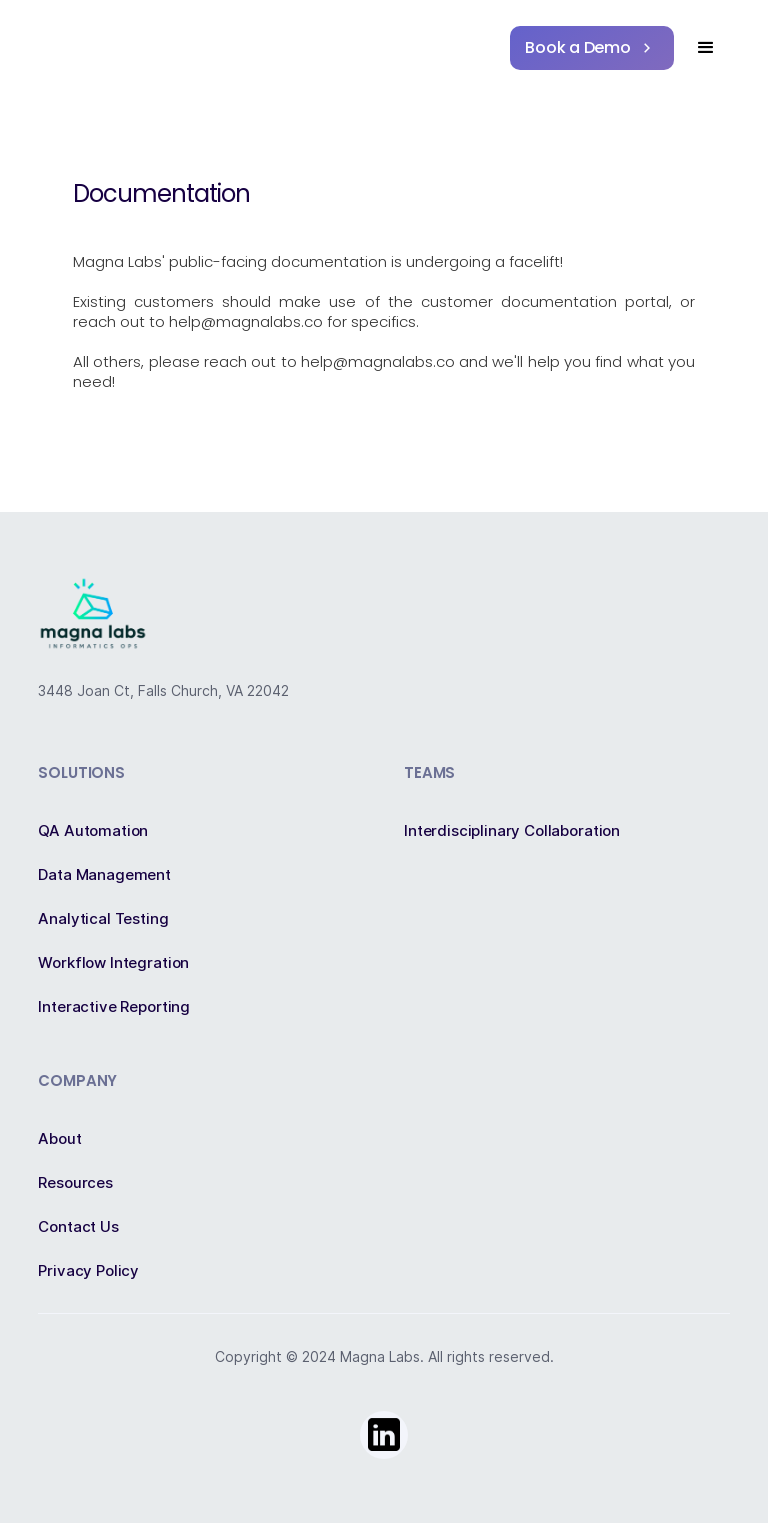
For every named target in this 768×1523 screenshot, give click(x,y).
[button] (706, 48)
